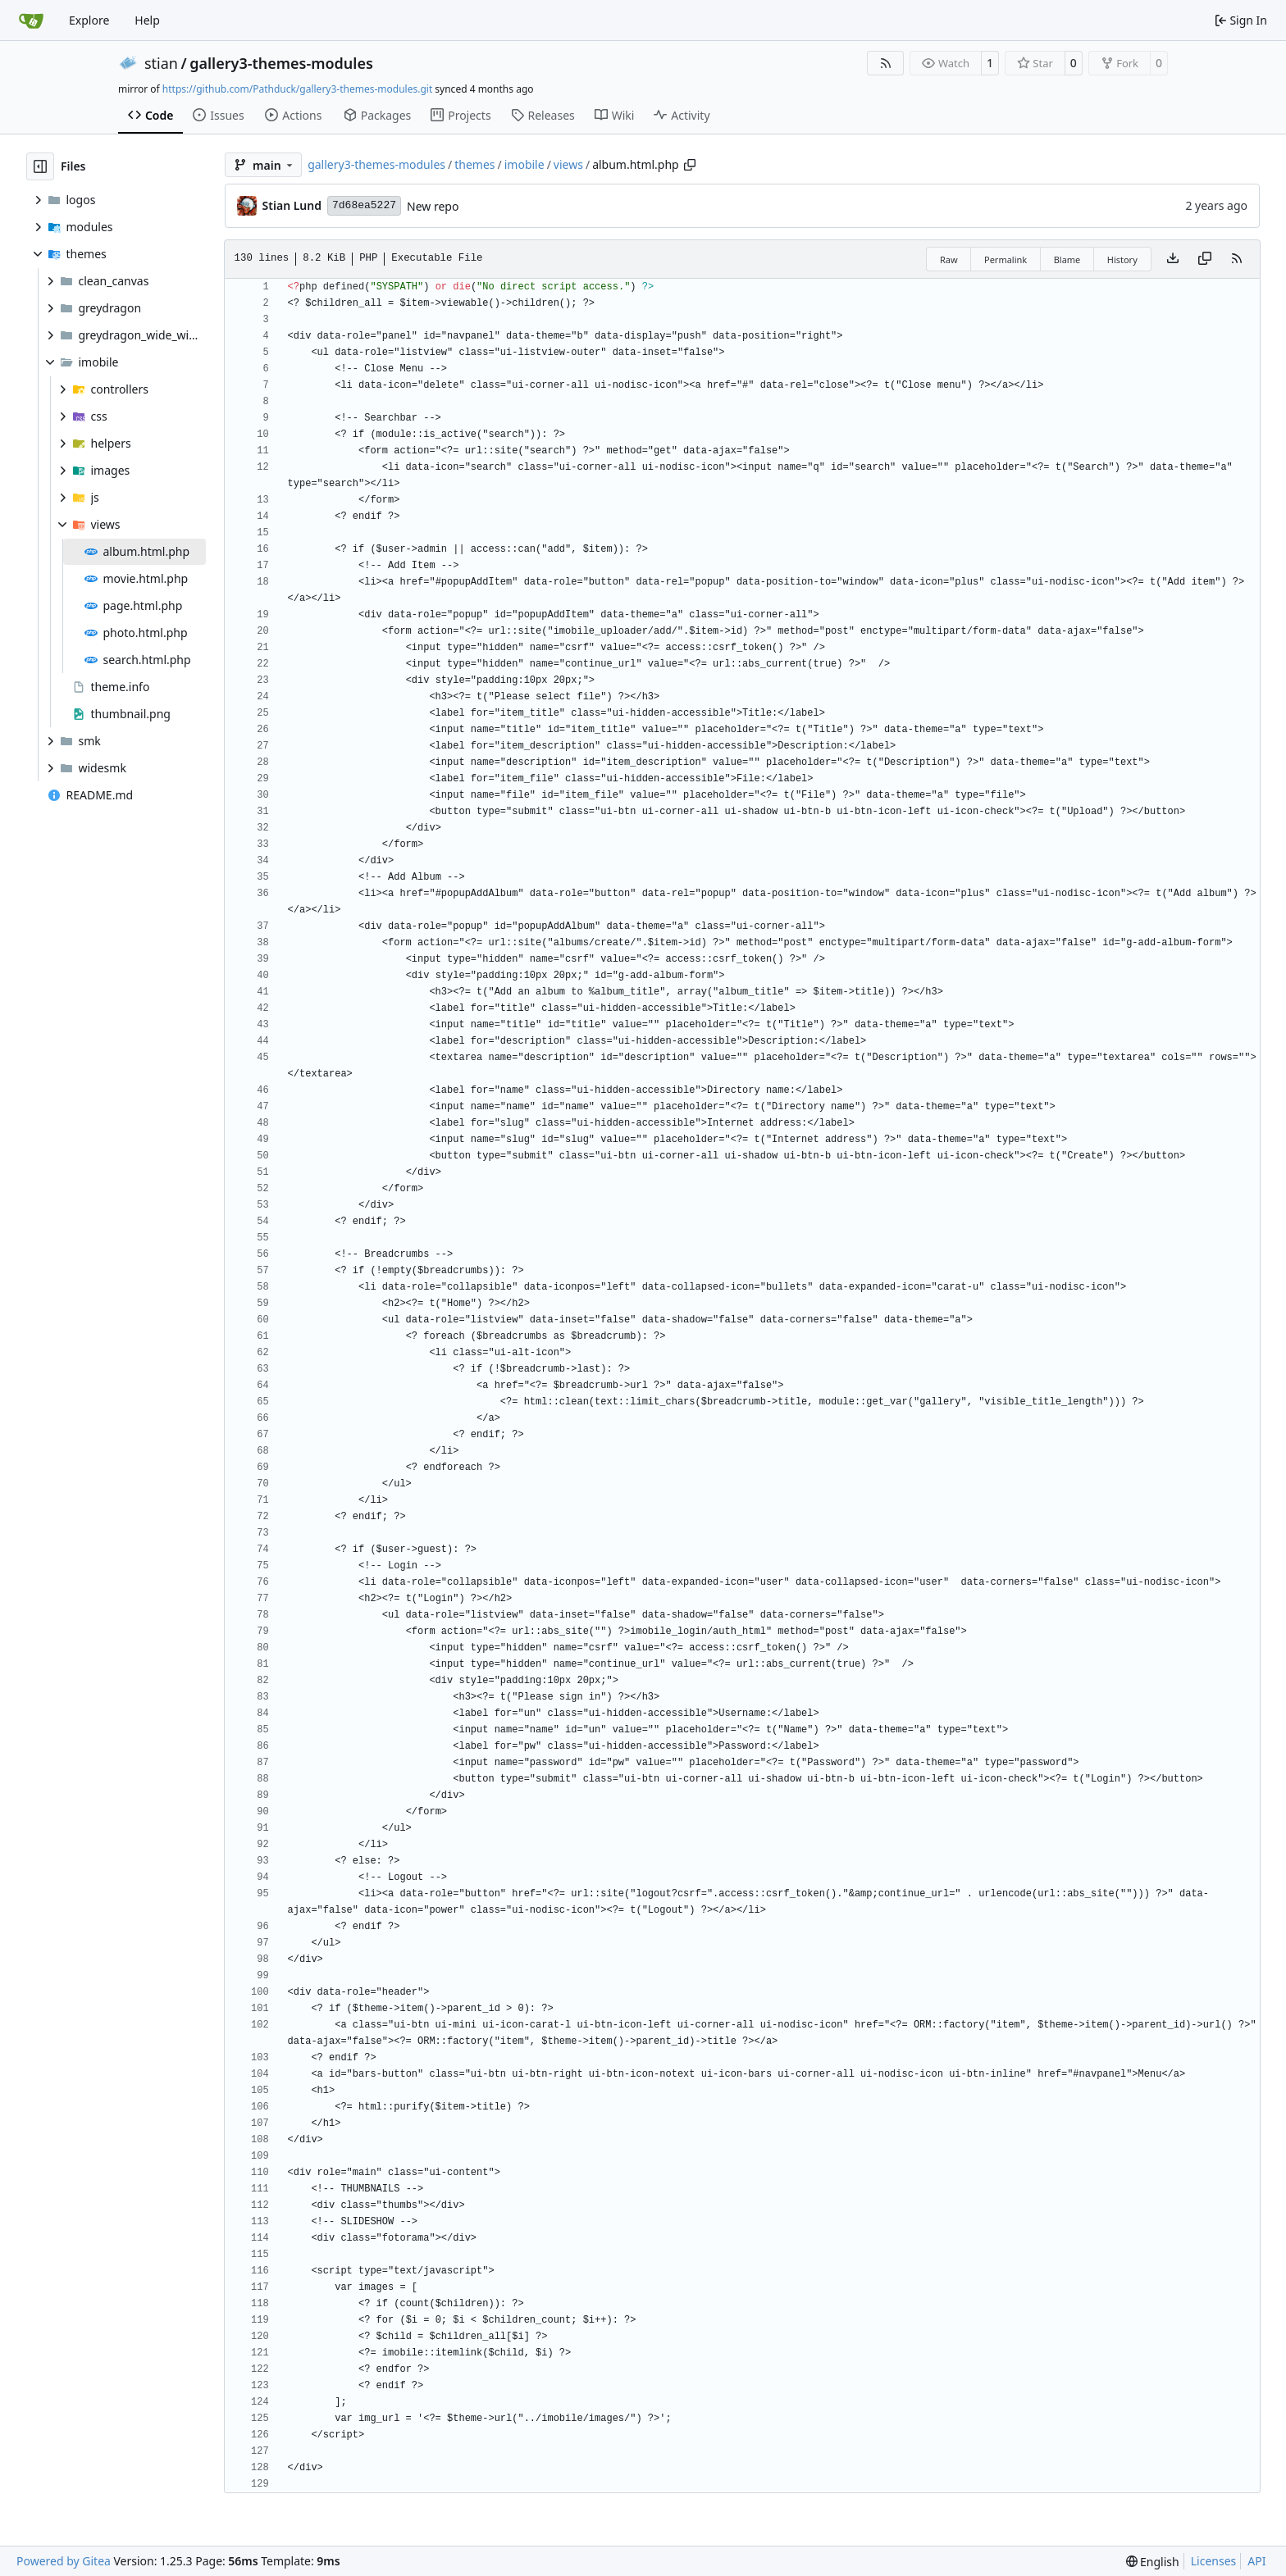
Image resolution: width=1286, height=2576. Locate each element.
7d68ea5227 (364, 205)
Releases (543, 115)
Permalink (1005, 259)
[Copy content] (1205, 259)
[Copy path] (689, 165)
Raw (949, 259)
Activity (681, 115)
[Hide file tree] (40, 166)
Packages (377, 115)
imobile (524, 164)
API (1256, 2561)
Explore (89, 20)
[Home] (31, 20)
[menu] (1152, 2561)
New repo (432, 206)
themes (474, 164)
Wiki (615, 115)
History (1122, 259)
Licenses (1214, 2561)
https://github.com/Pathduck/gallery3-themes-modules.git (297, 89)
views (568, 164)
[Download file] (1173, 259)
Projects (460, 115)
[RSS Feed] (886, 63)
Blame (1067, 259)
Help (147, 20)
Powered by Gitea (63, 2561)
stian (161, 63)
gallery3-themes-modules (281, 63)
